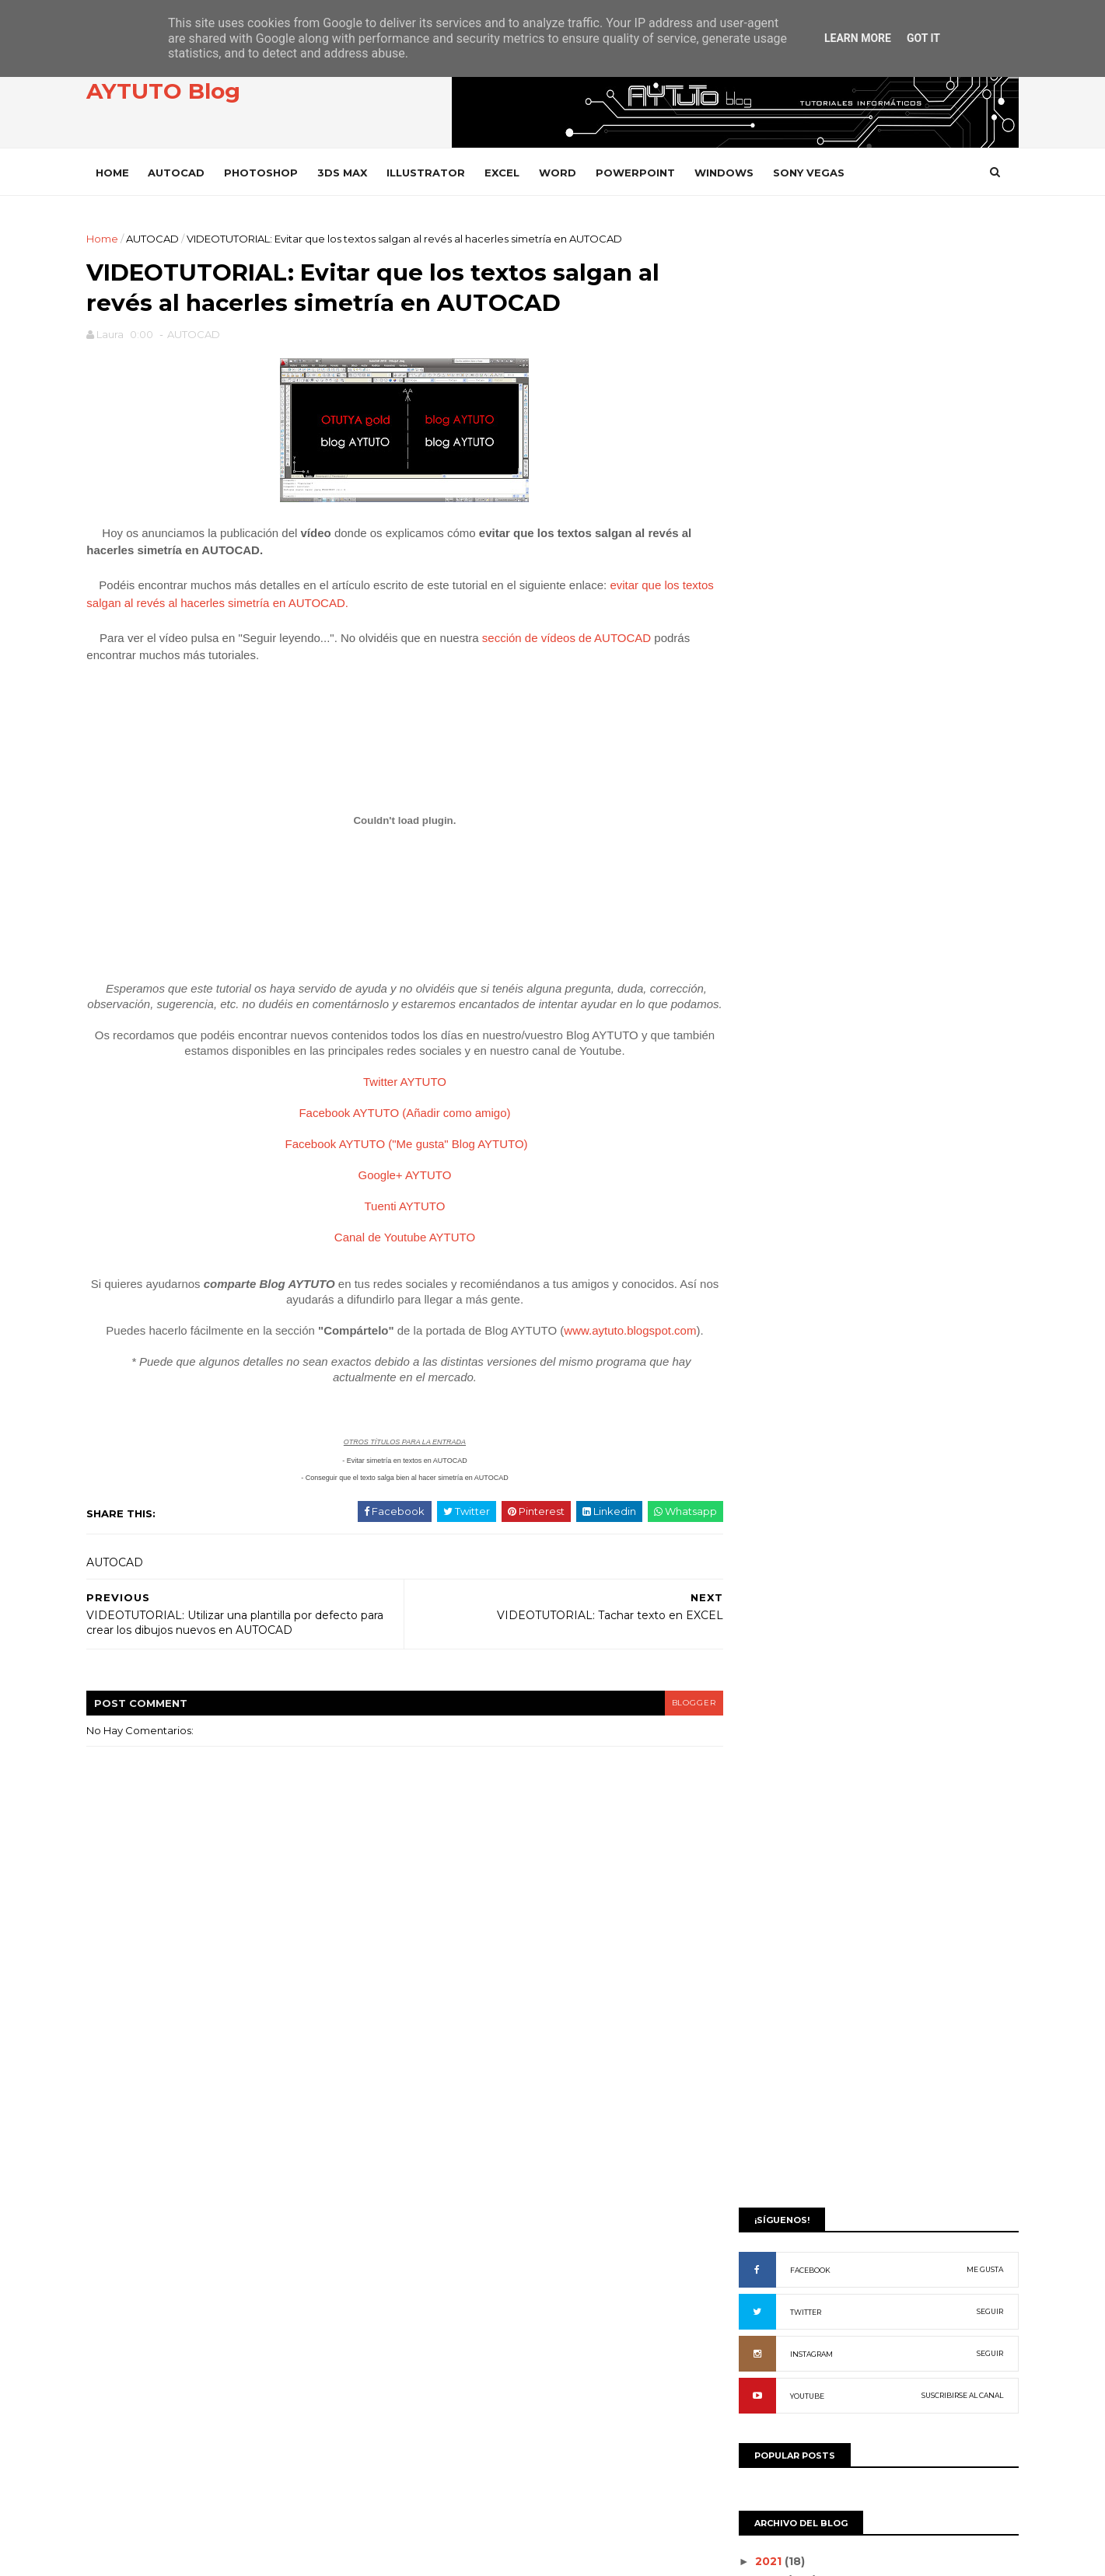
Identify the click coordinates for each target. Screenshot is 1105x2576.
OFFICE (760, 1753)
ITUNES (760, 1727)
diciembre (771, 934)
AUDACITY (767, 1385)
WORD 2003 (773, 2305)
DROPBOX (769, 1517)
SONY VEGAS (820, 172)
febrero (764, 1119)
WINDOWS (735, 172)
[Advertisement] (868, 340)
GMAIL (759, 1595)
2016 (759, 863)
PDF (753, 1805)
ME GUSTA (974, 533)
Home (124, 172)
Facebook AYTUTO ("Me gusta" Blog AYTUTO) (399, 1164)
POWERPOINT (647, 172)
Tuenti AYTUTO (397, 1226)
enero (759, 1137)
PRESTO (763, 1911)
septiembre (776, 990)
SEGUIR (979, 575)
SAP (753, 1963)
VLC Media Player (789, 2121)
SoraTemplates (183, 2556)
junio (756, 1045)
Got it (923, 38)
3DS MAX (354, 172)
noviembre (773, 952)
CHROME (765, 1464)
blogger (666, 1723)
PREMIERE (768, 1884)
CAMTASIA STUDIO (787, 1437)
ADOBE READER (783, 1333)
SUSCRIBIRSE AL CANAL (951, 659)
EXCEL (513, 172)
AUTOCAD (187, 172)
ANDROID (767, 1359)
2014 (759, 899)
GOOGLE (765, 1622)
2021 (759, 825)
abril (754, 1082)
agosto (762, 1007)
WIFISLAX (765, 2174)
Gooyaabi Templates (337, 2556)
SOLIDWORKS (776, 1989)
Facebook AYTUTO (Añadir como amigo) (396, 1133)
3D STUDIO (769, 1254)
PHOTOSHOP (272, 172)
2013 (759, 918)
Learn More (857, 38)
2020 (760, 844)
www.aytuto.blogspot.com (622, 1350)
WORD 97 (766, 2331)
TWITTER (794, 576)
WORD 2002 (773, 2279)
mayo (757, 1063)
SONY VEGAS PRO (786, 2042)
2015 (759, 881)
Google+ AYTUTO (397, 1195)
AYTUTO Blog (175, 92)
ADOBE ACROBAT (787, 1306)
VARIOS (761, 2068)
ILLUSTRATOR (437, 172)
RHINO (759, 1936)
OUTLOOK (768, 1779)
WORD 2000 (774, 2252)
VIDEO (759, 2094)
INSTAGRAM (800, 618)
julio (754, 1026)
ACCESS (762, 1280)
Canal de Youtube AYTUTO (397, 1257)
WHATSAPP (771, 2147)
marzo (760, 1100)
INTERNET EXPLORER (794, 1700)
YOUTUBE (796, 660)
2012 (759, 1161)
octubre (766, 971)
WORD (569, 172)
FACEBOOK (799, 534)
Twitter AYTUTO (397, 1101)
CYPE (756, 1490)
